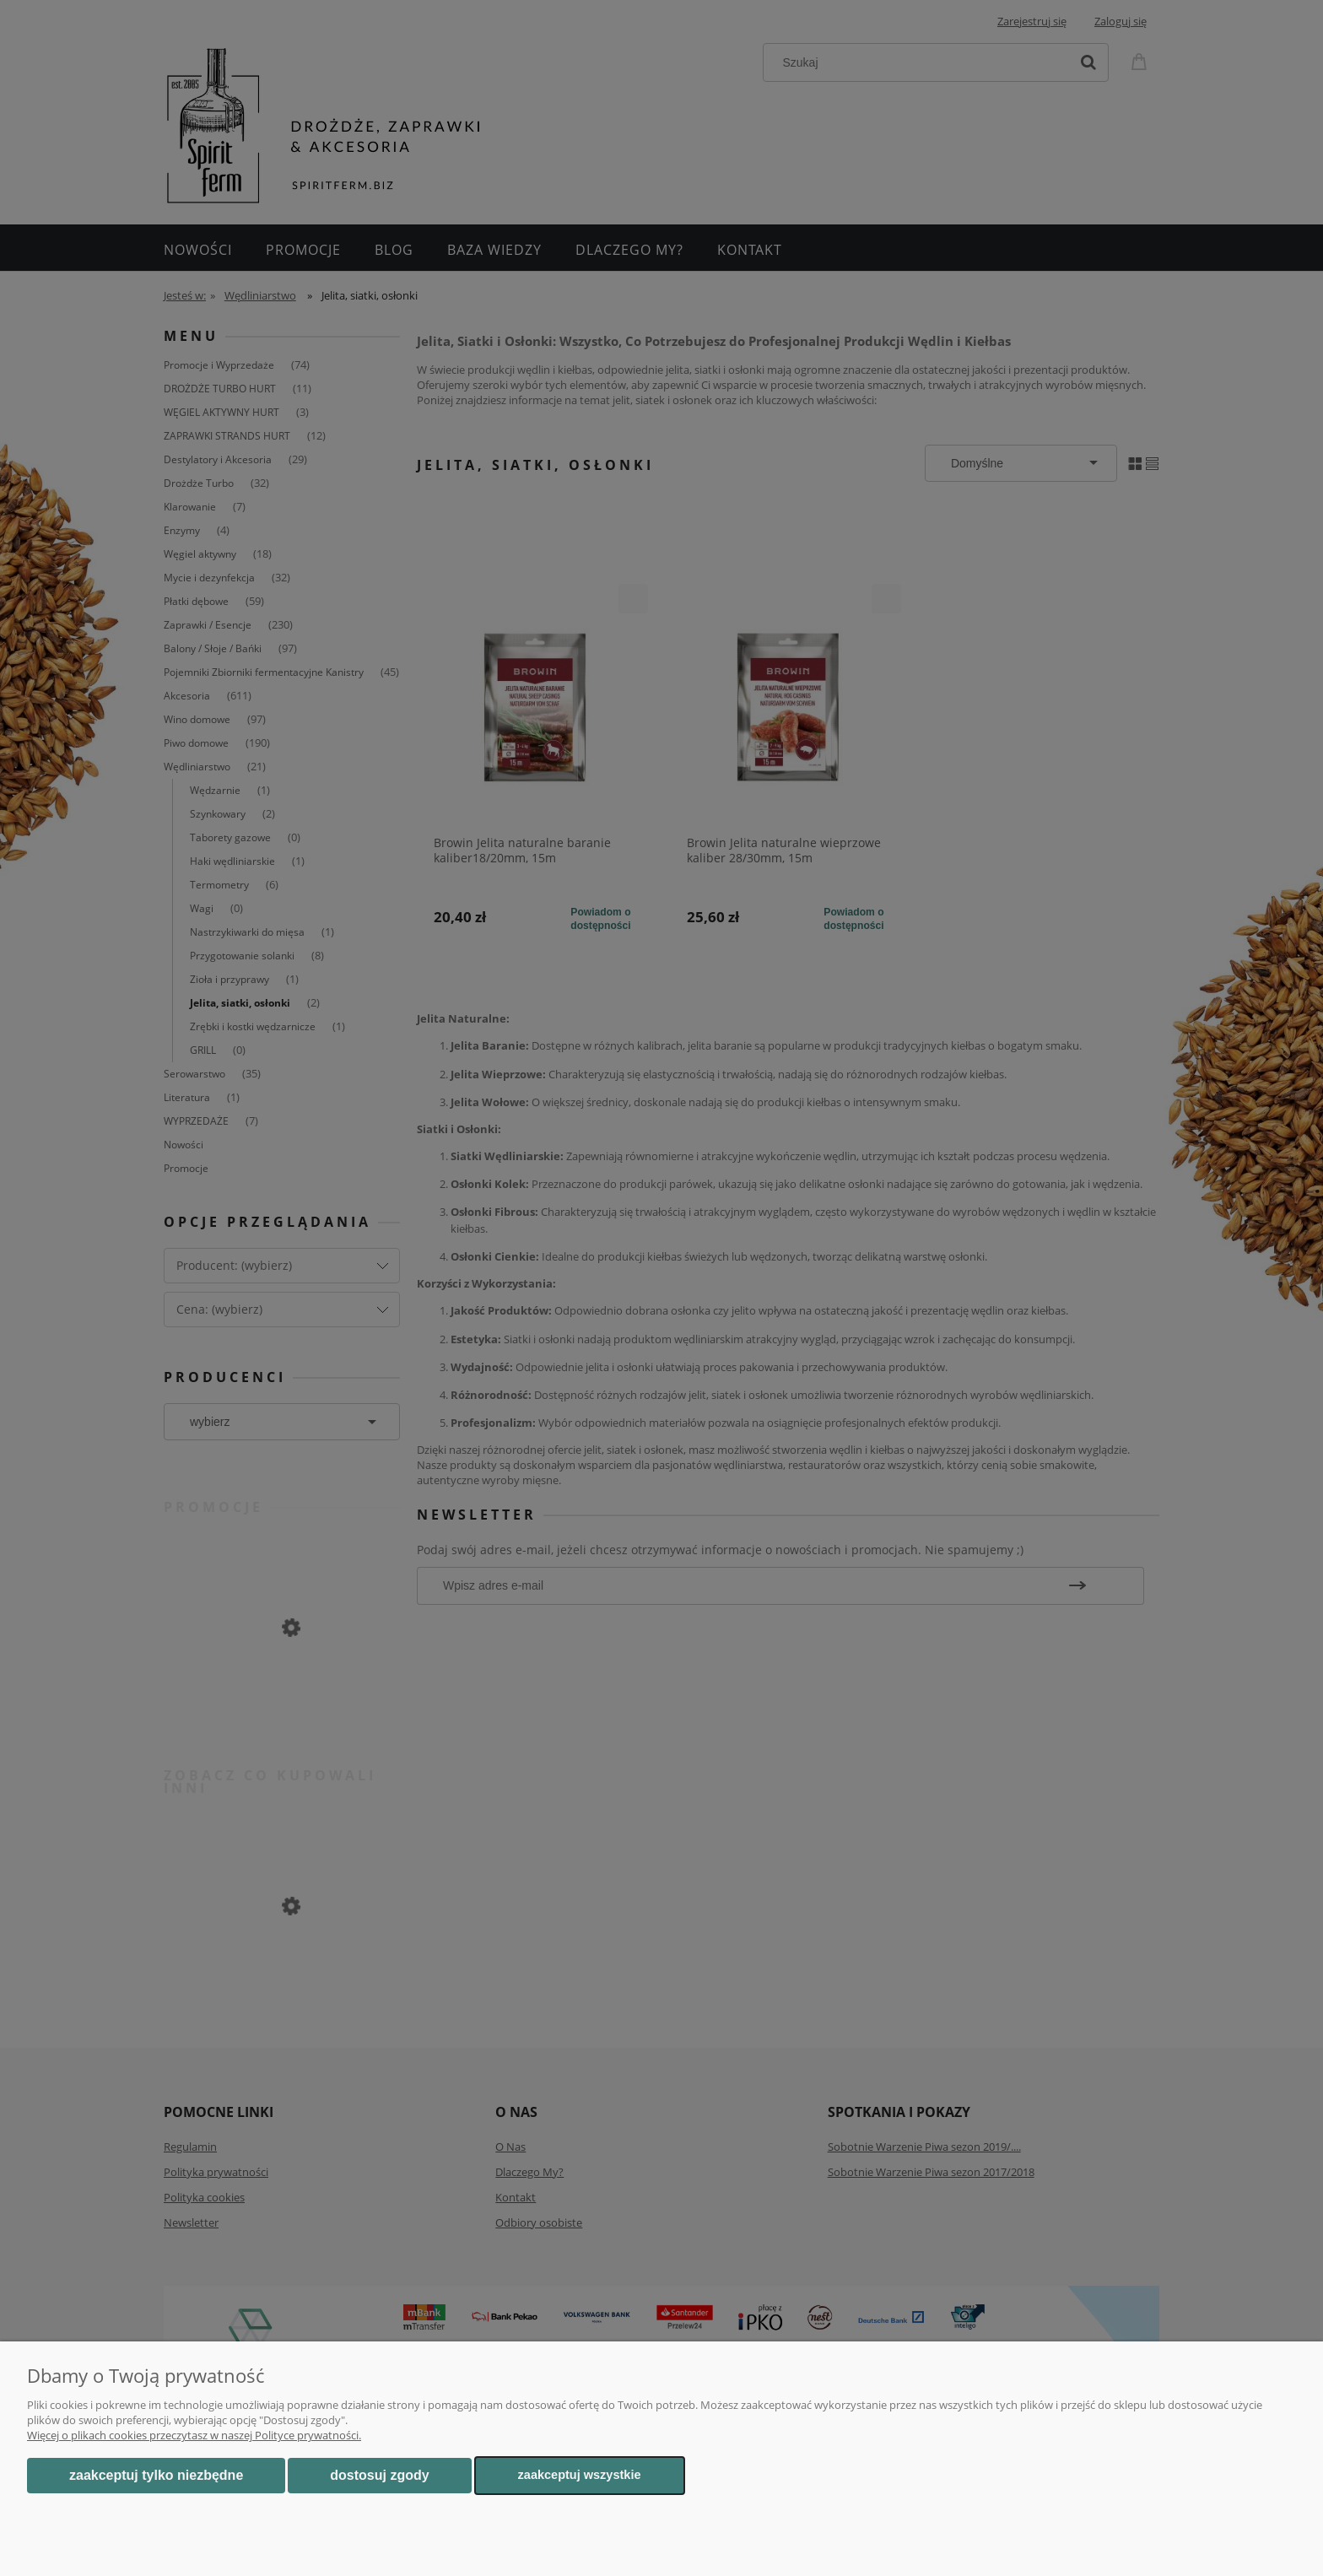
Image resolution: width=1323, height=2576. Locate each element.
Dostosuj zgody (379, 2475)
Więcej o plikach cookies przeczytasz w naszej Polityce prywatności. (194, 2435)
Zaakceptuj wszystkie (579, 2474)
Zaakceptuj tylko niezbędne (156, 2475)
